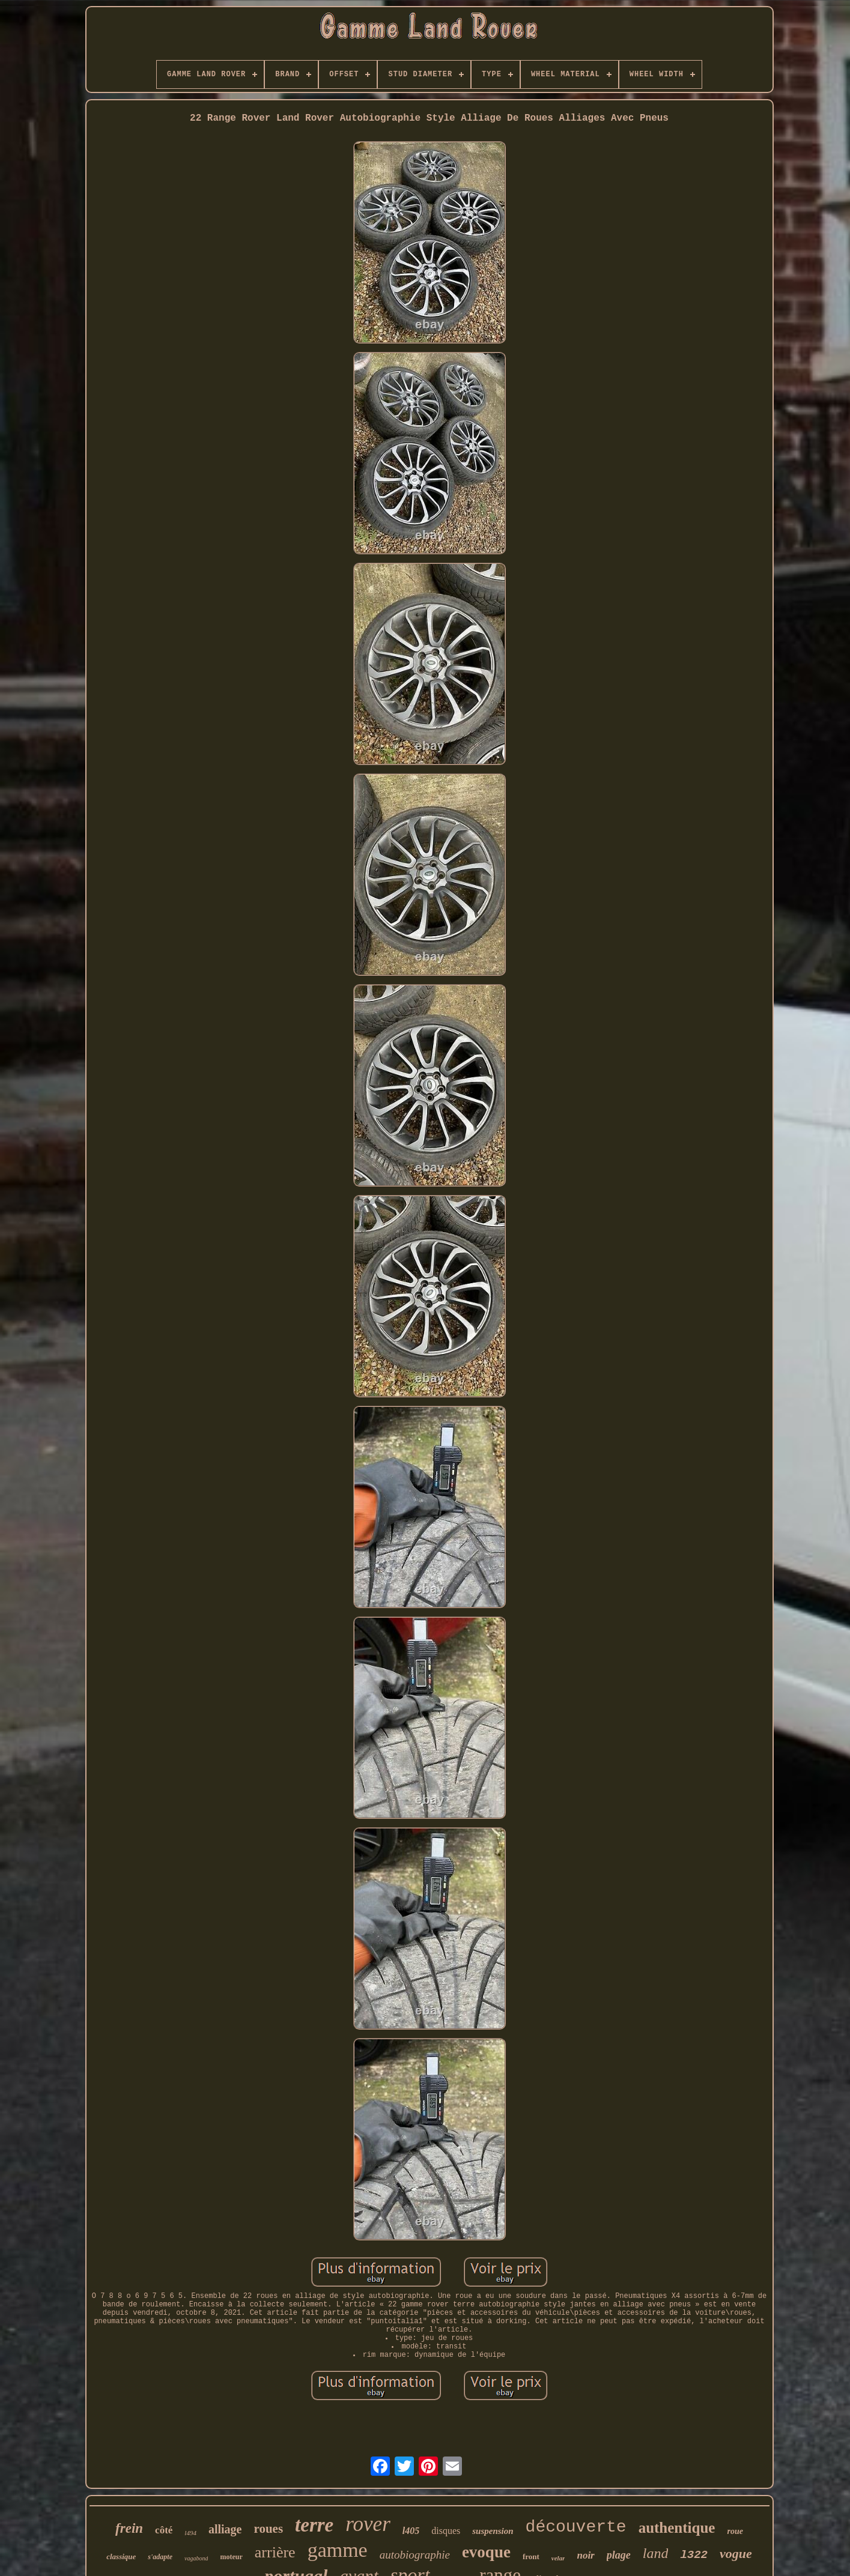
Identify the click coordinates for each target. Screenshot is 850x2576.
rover (367, 2524)
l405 (410, 2531)
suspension (492, 2531)
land (656, 2553)
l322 (694, 2555)
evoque (486, 2552)
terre (314, 2525)
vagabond (196, 2558)
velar (558, 2558)
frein (129, 2528)
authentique (677, 2528)
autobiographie (415, 2554)
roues (268, 2528)
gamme (338, 2550)
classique (121, 2556)
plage (619, 2555)
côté (163, 2530)
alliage (225, 2529)
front (531, 2556)
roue (734, 2531)
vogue (736, 2553)
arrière (275, 2552)
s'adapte (160, 2557)
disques (445, 2531)
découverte (576, 2527)
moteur (231, 2557)
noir (585, 2555)
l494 (190, 2532)
